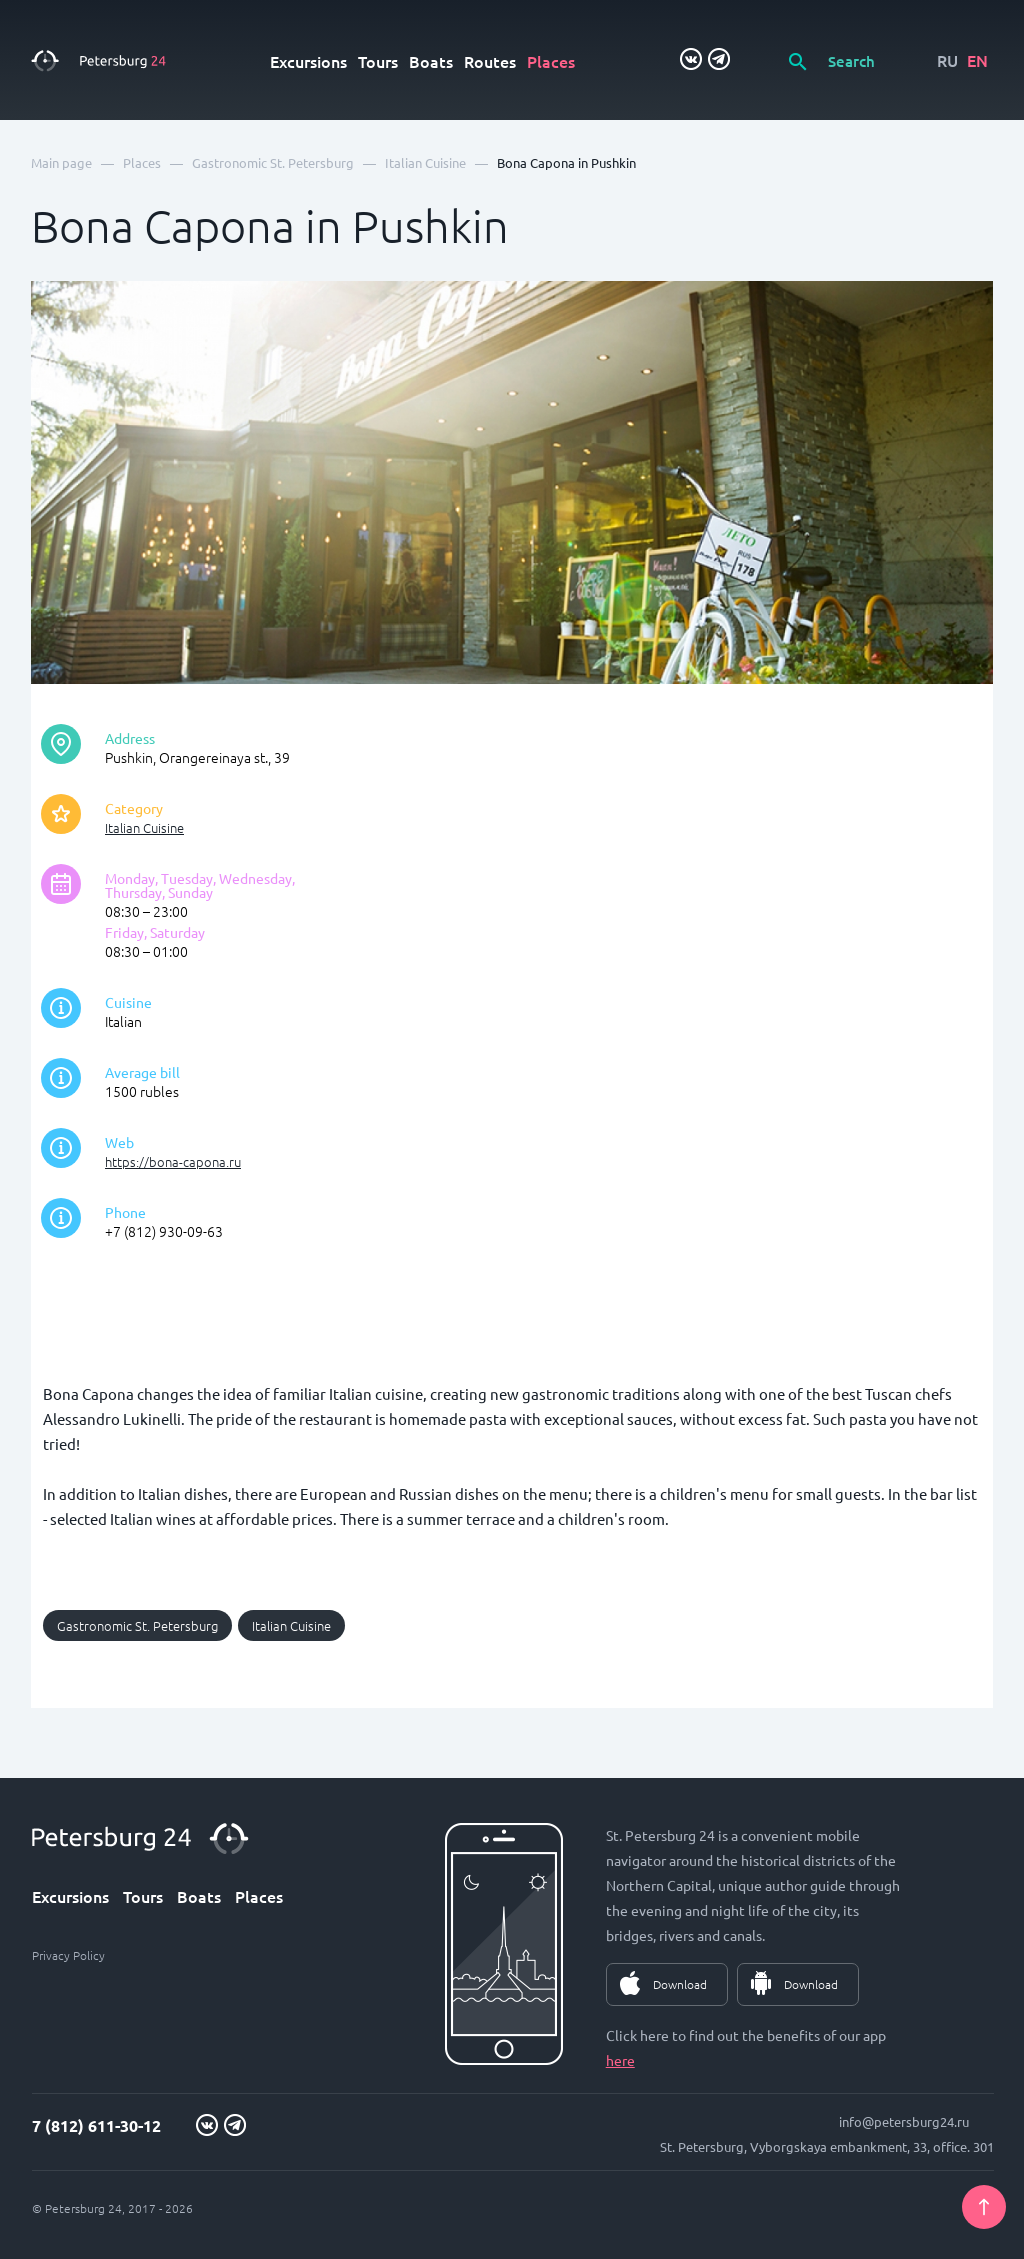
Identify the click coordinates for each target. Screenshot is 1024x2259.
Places (551, 61)
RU (947, 60)
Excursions (308, 61)
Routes (490, 61)
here (620, 2060)
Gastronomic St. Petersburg (137, 1625)
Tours (378, 61)
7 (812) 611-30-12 (96, 2125)
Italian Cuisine (144, 827)
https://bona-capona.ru (173, 1161)
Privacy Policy (68, 1955)
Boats (431, 61)
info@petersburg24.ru (904, 2121)
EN (977, 60)
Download (680, 1984)
